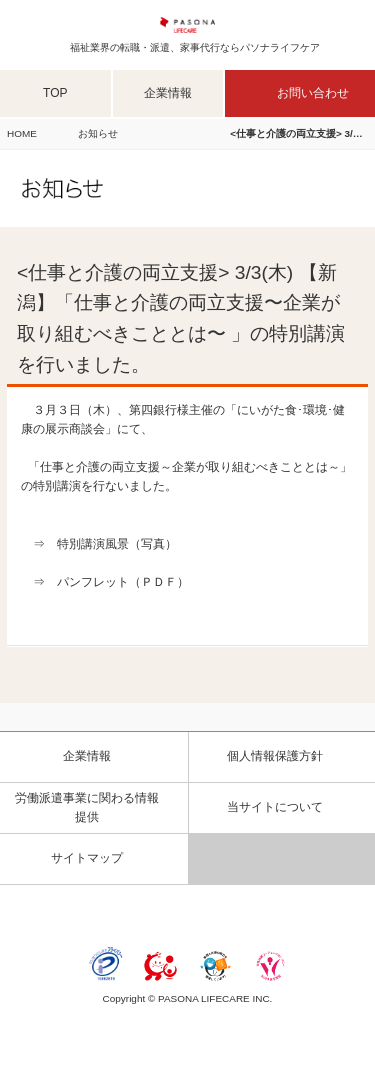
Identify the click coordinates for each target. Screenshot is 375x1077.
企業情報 (168, 93)
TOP (55, 93)
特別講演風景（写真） (117, 544)
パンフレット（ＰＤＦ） (123, 582)
